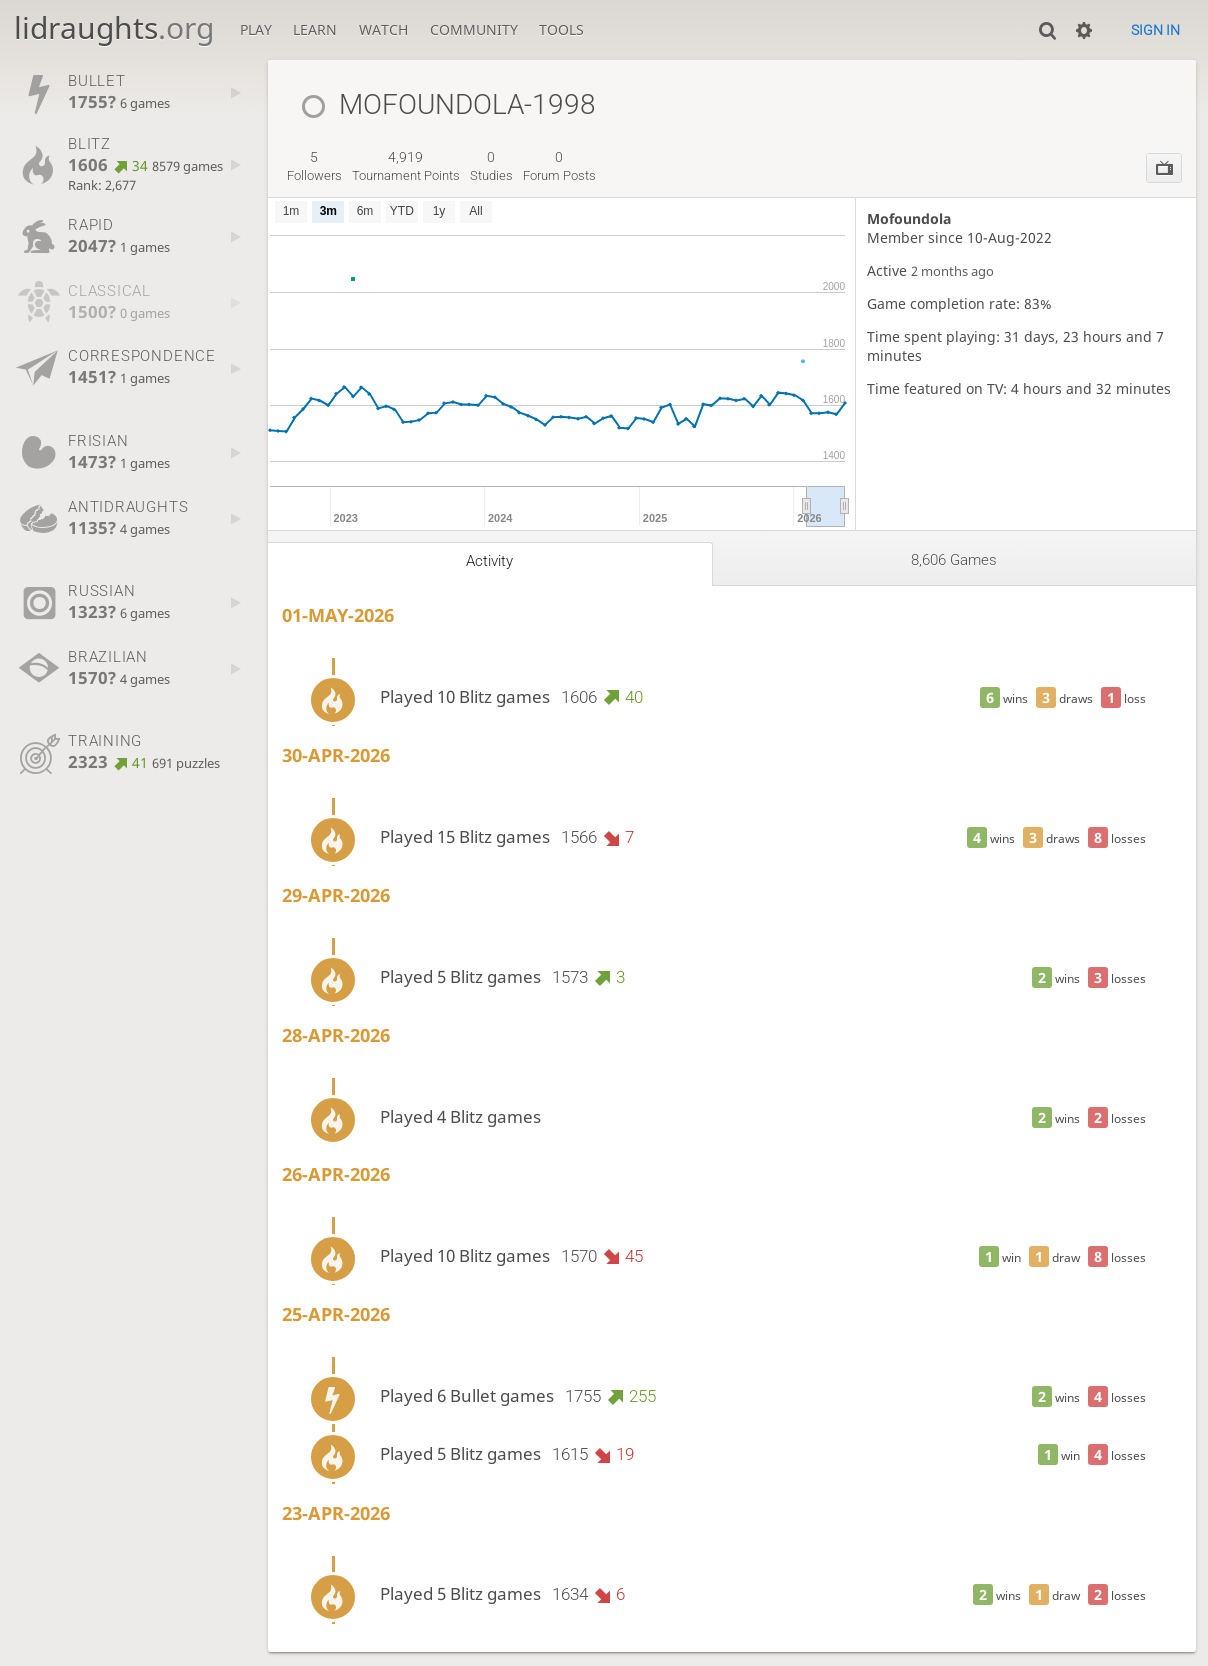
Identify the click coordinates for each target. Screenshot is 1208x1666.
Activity (489, 561)
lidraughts (114, 27)
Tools (561, 29)
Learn (315, 29)
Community (474, 29)
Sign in (1155, 30)
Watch (383, 29)
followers (314, 166)
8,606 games (954, 560)
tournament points (406, 166)
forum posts (559, 166)
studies (491, 166)
